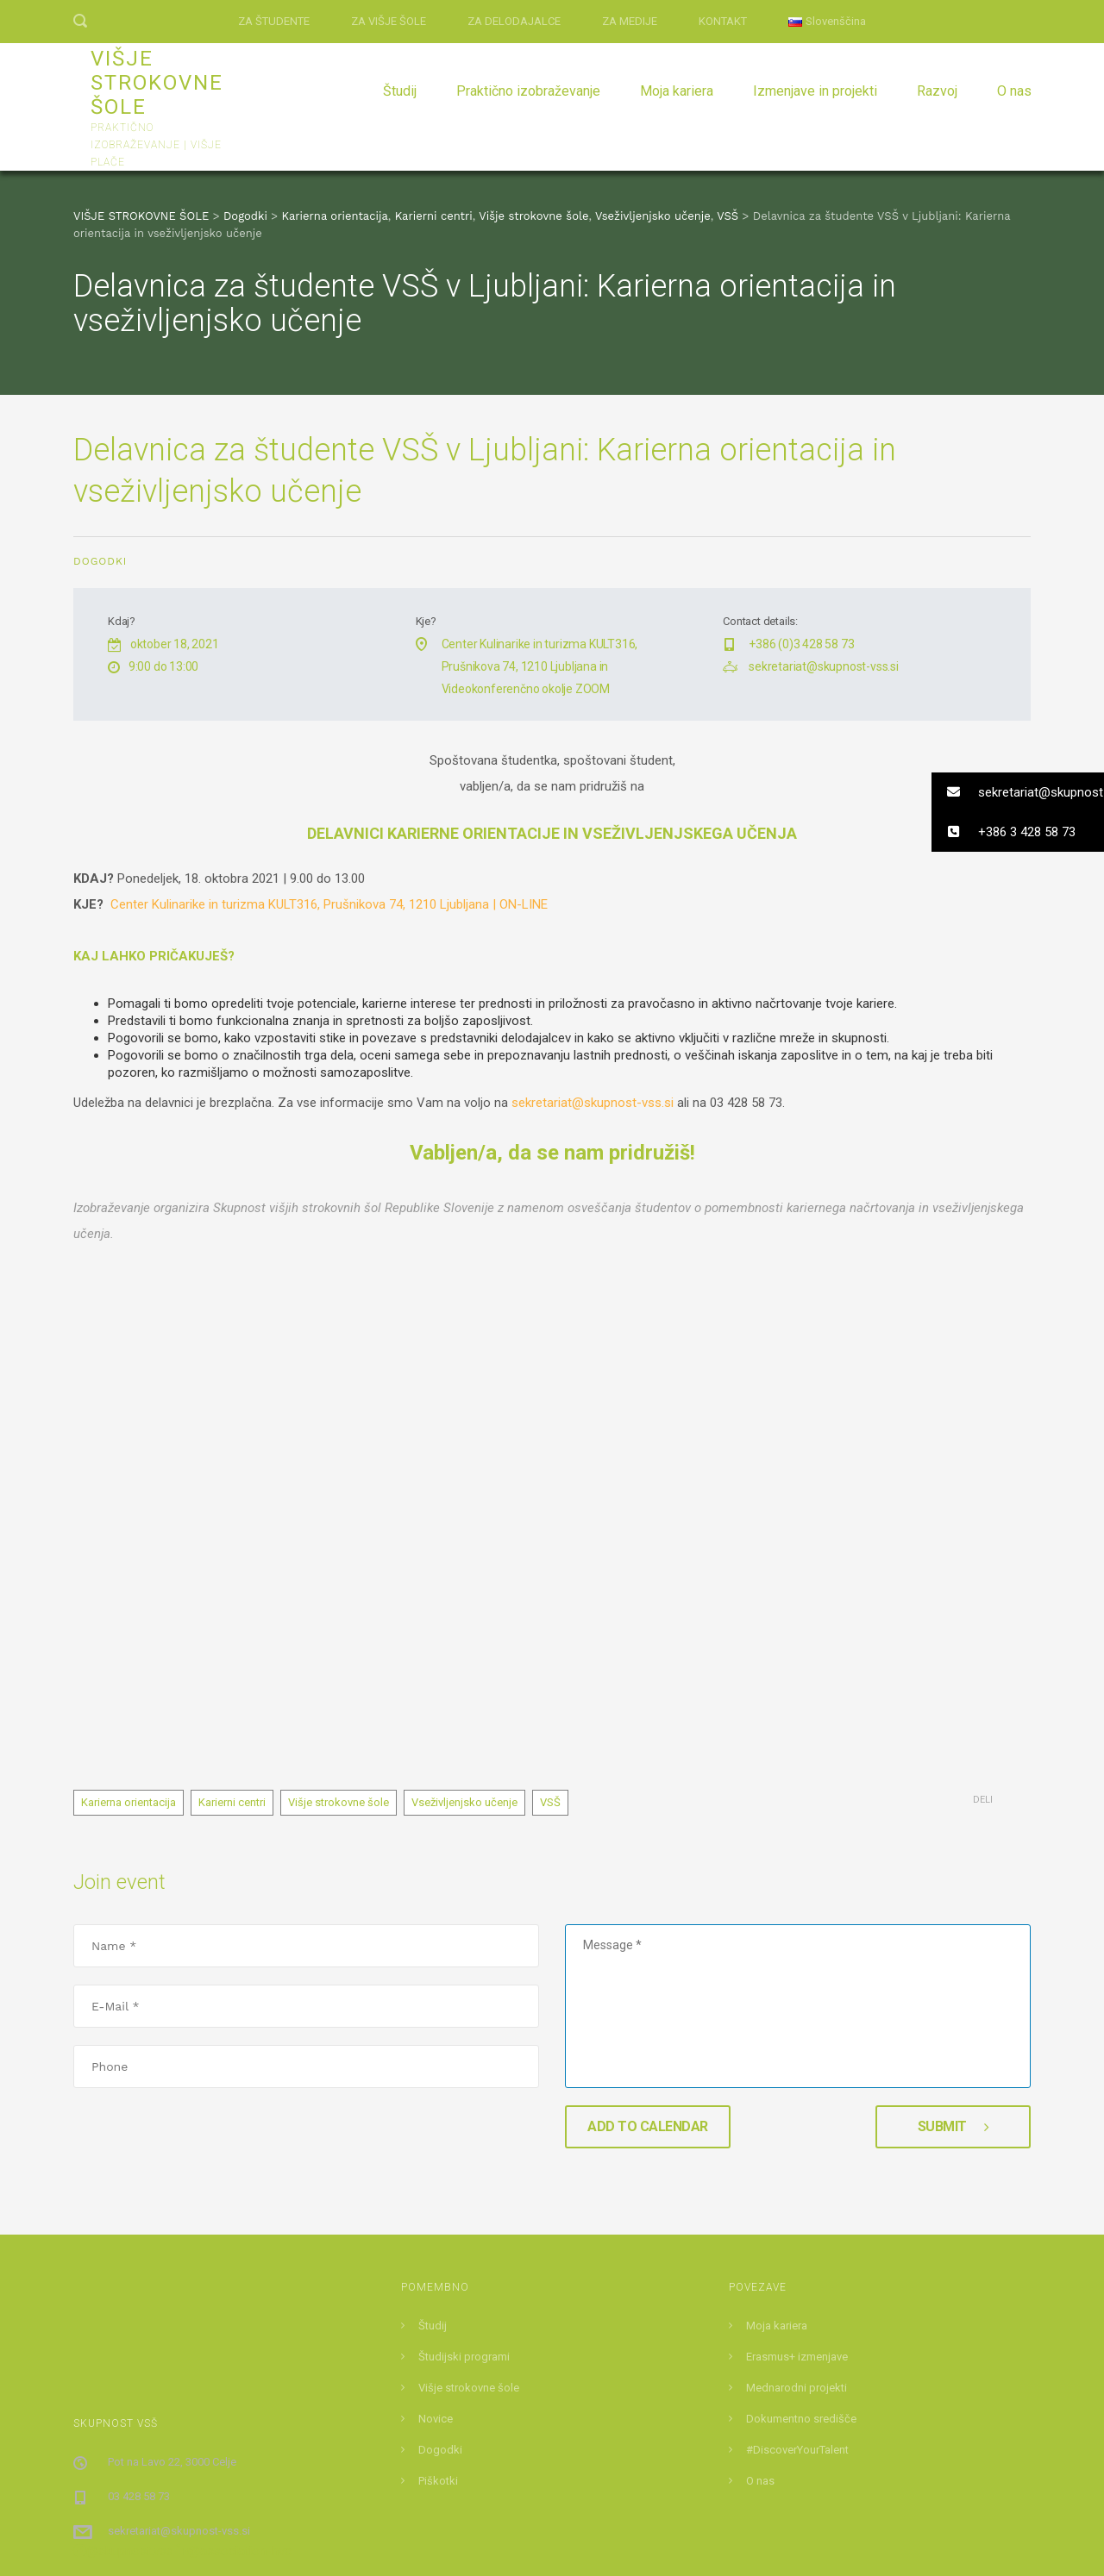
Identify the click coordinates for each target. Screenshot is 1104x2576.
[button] (1018, 792)
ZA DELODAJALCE (514, 21)
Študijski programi (464, 2153)
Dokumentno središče (801, 2215)
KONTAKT (723, 21)
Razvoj (937, 91)
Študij (400, 91)
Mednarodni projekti (796, 2184)
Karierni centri (232, 1598)
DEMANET (647, 2541)
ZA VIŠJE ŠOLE (388, 21)
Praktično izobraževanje (528, 91)
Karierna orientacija (128, 1598)
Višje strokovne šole (338, 1598)
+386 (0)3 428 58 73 (801, 644)
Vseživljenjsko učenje (464, 1598)
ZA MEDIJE (629, 21)
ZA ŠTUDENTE (274, 21)
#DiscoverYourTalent (797, 2246)
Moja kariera (676, 91)
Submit (953, 1923)
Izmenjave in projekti (815, 91)
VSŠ (550, 1598)
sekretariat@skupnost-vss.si (824, 666)
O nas (1014, 91)
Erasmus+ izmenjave (797, 2153)
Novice (435, 2215)
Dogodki (100, 561)
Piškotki (438, 2277)
